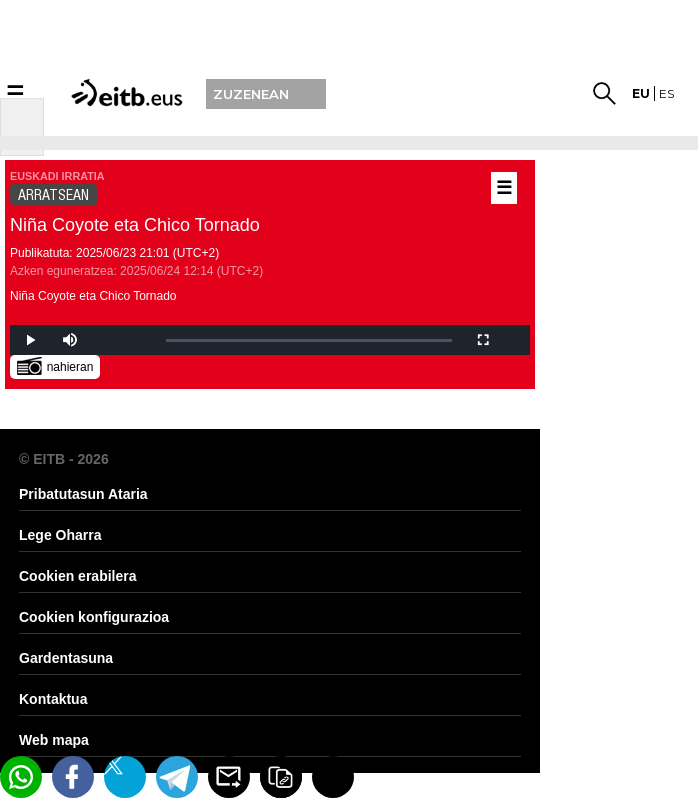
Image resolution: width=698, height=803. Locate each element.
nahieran (55, 365)
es (666, 93)
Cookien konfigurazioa (94, 617)
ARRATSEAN (53, 195)
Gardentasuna (66, 658)
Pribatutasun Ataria (83, 494)
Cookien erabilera (78, 576)
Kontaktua (53, 699)
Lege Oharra (60, 535)
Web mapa (54, 740)
